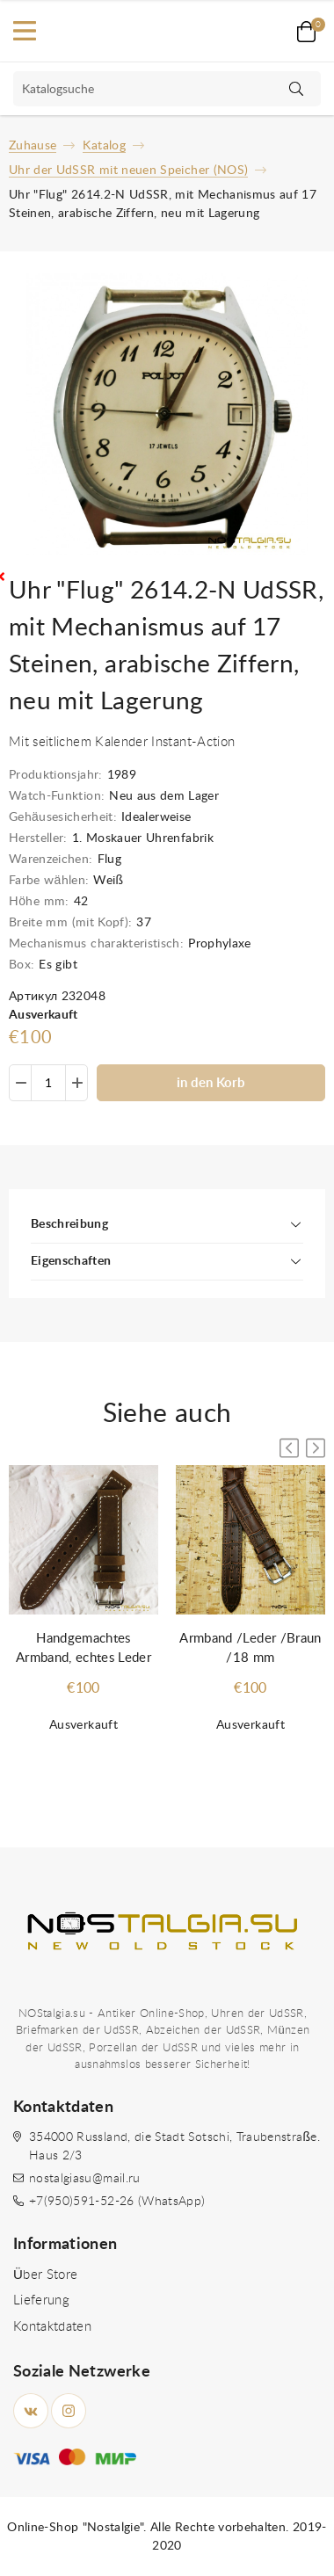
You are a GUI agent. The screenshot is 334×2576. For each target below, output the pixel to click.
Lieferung (41, 2300)
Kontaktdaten (52, 2326)
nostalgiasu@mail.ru (85, 2179)
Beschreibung (69, 1224)
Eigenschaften (71, 1261)
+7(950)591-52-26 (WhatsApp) (117, 2201)
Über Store (45, 2275)
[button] (315, 1448)
